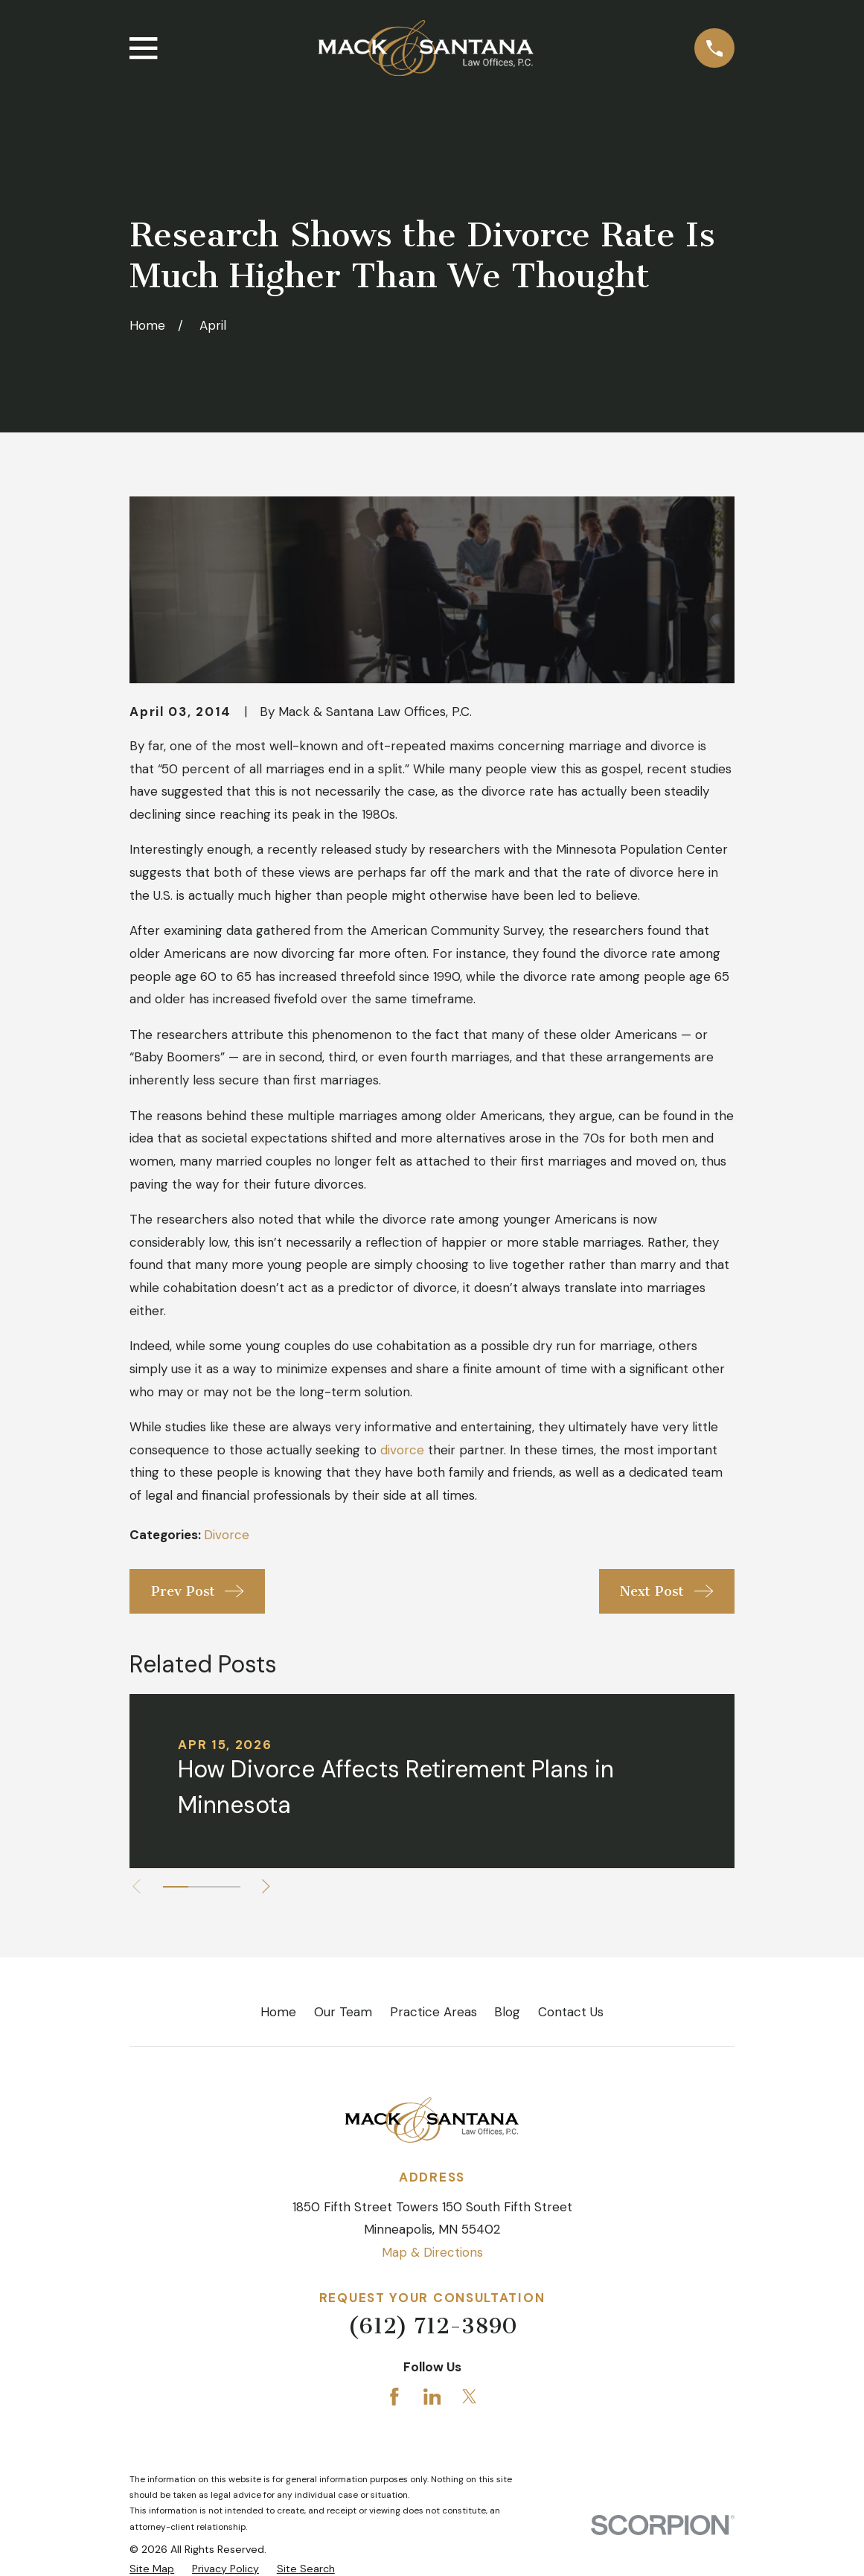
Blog (507, 2012)
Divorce (226, 1535)
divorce (402, 1450)
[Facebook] (394, 2397)
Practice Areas (433, 2012)
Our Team (343, 2012)
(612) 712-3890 (432, 2326)
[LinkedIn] (432, 2397)
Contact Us (571, 2012)
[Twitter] (470, 2397)
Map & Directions (432, 2252)
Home (278, 2012)
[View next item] (274, 1886)
